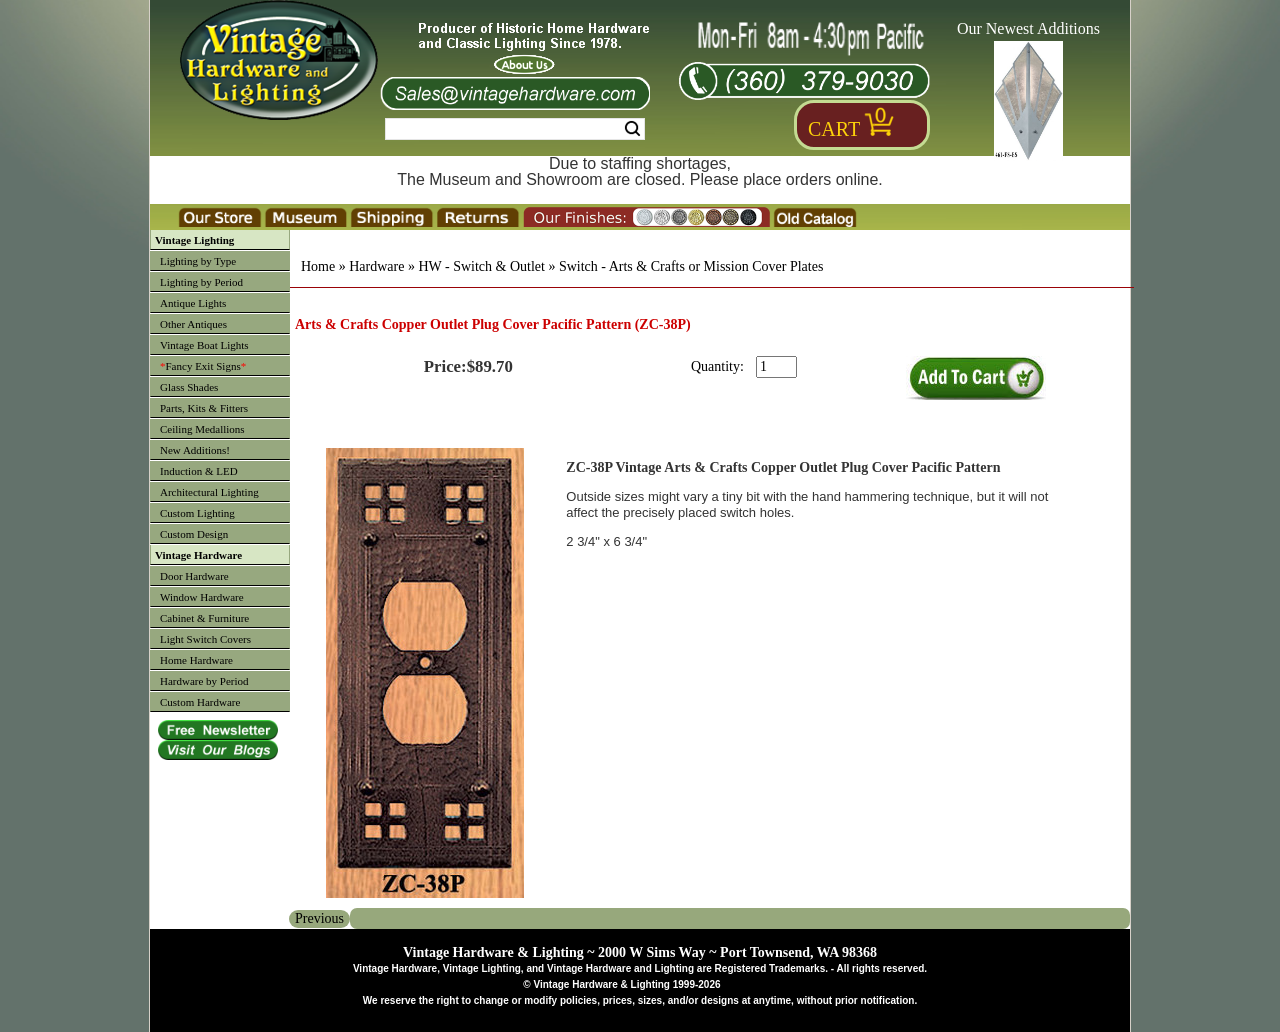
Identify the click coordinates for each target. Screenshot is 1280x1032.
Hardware (376, 266)
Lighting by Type (198, 261)
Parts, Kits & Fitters (204, 408)
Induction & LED (199, 471)
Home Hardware (196, 660)
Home (318, 266)
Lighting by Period (201, 282)
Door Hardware (194, 576)
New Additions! (195, 450)
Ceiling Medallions (202, 429)
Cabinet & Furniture (204, 618)
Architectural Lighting (209, 492)
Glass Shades (189, 387)
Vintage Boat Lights (204, 345)
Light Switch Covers (205, 639)
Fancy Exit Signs (203, 366)
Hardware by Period (204, 681)
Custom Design (194, 534)
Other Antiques (193, 324)
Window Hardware (202, 597)
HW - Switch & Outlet (481, 266)
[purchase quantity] (776, 367)
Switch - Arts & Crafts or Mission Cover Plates (691, 266)
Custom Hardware (200, 702)
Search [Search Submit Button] (632, 129)
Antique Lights (193, 303)
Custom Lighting (197, 513)
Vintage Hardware (198, 555)
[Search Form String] (515, 129)
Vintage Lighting (194, 240)
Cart (834, 129)
